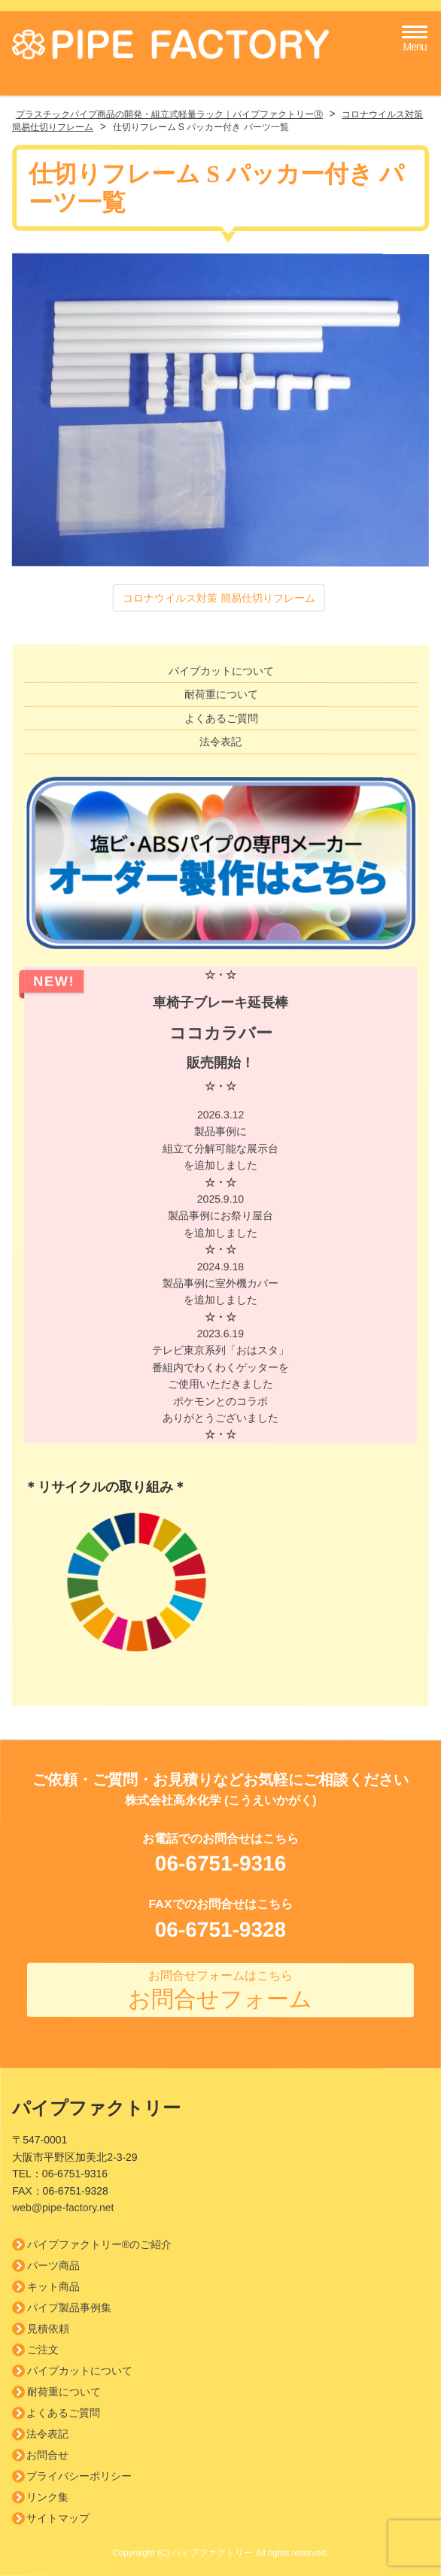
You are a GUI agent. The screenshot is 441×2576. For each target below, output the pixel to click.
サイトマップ (58, 2518)
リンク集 (47, 2497)
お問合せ (47, 2455)
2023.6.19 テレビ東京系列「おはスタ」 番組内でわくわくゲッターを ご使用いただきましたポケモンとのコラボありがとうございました (220, 1384)
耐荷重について (221, 695)
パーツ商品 (53, 2265)
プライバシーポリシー (79, 2476)
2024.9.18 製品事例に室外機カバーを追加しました (220, 1292)
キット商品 (53, 2286)
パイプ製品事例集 (69, 2307)
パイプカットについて (221, 671)
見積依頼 (48, 2329)
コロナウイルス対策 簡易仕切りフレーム (219, 597)
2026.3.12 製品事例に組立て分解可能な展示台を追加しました (220, 1148)
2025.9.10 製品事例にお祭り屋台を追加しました (220, 1224)
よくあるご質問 (221, 718)
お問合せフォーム (220, 1990)
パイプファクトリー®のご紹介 (99, 2244)
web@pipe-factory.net (63, 2207)
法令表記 (220, 742)
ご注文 (43, 2350)
